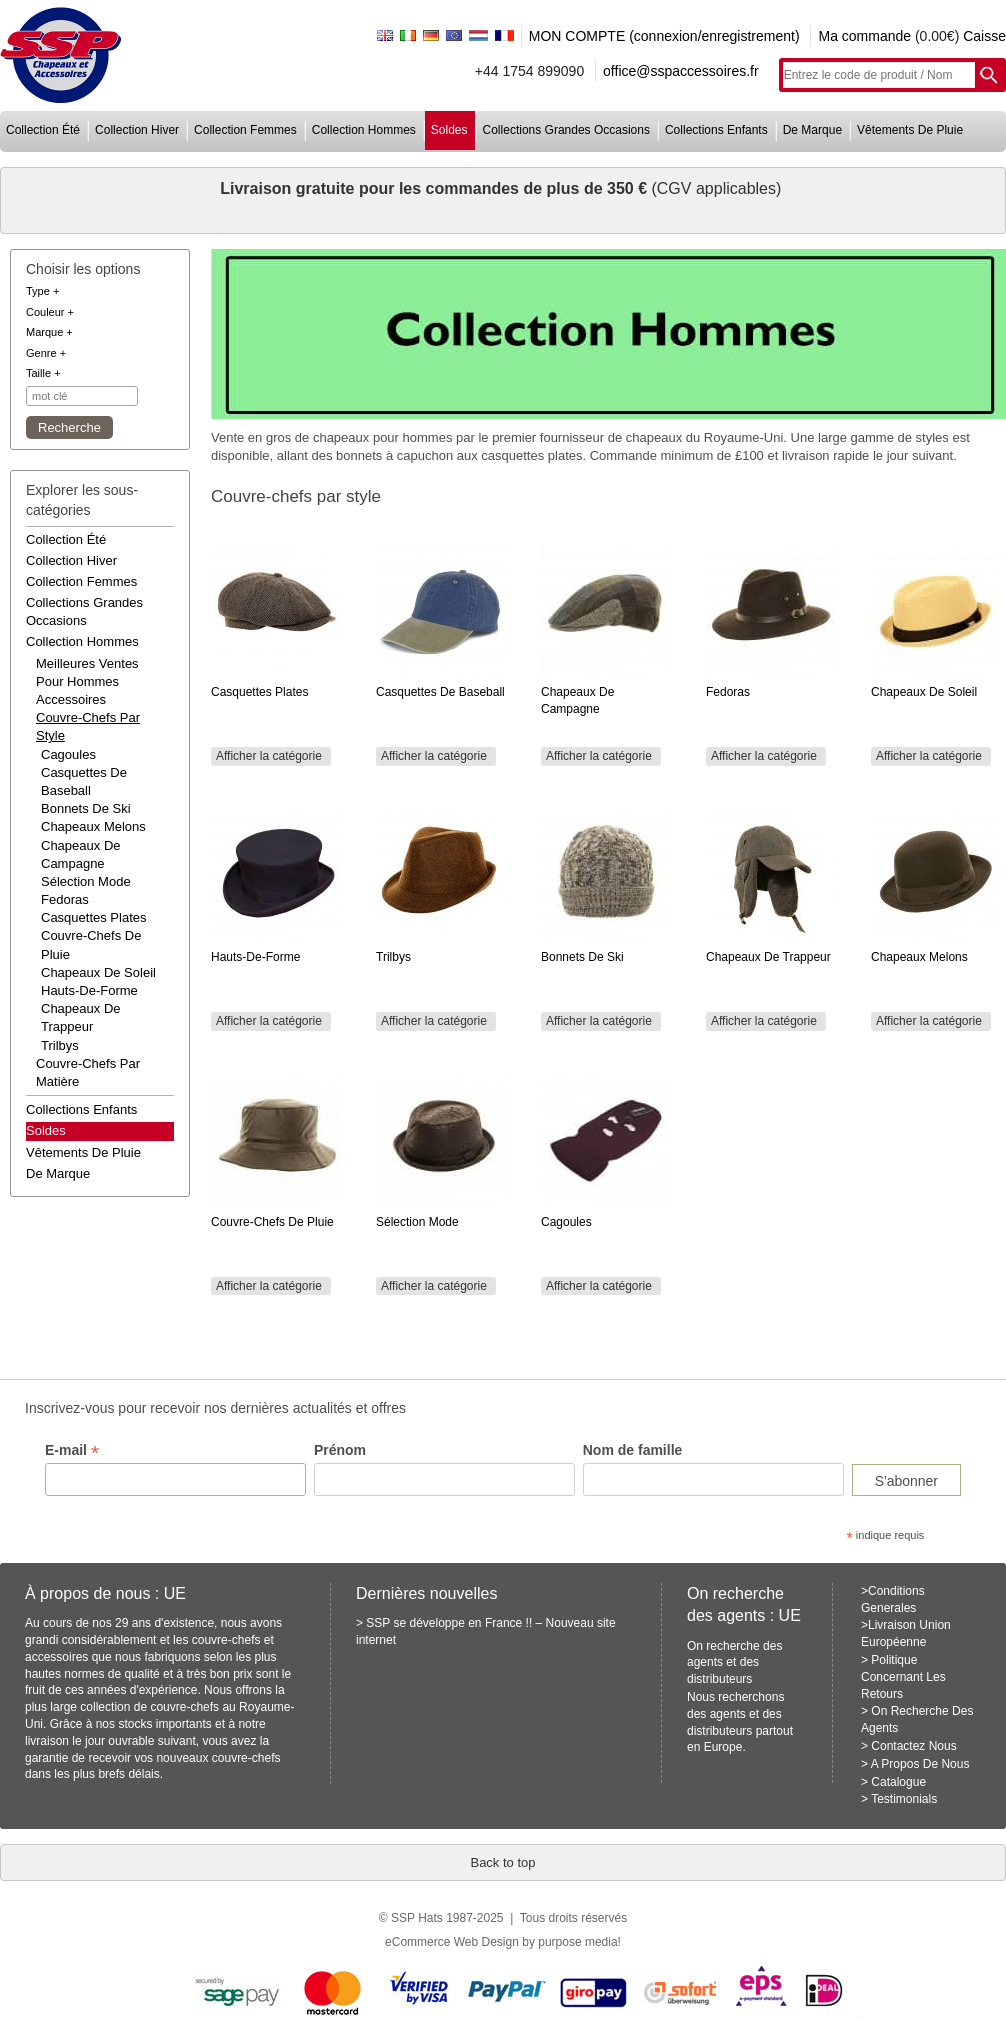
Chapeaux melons (93, 826)
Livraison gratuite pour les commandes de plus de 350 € (435, 188)
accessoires (71, 699)
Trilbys (60, 1045)
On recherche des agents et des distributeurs (734, 1663)
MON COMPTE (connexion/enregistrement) (664, 36)
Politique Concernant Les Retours (903, 1677)
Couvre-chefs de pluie (91, 944)
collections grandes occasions (566, 130)
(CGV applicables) (716, 188)
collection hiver (137, 130)
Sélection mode (86, 881)
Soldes (46, 1130)
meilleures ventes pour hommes (87, 672)
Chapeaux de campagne (81, 854)
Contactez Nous (913, 1746)
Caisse (984, 36)
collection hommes (364, 130)
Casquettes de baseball (84, 781)
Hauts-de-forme (89, 990)
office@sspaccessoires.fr (681, 71)
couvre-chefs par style (88, 726)
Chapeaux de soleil (98, 972)
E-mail (72, 1450)
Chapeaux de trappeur (81, 1017)
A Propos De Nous (920, 1764)
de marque (812, 130)
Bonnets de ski (86, 808)
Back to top (502, 1862)
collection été (43, 130)
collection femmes (245, 130)
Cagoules (68, 754)
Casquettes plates (94, 917)
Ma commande (864, 36)
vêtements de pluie (910, 130)
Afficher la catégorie (269, 756)
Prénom (340, 1450)
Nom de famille (633, 1450)
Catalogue (898, 1782)
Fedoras (65, 899)
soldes (449, 130)
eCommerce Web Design (452, 1942)
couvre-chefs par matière (88, 1072)
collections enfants (716, 130)
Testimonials (904, 1799)
